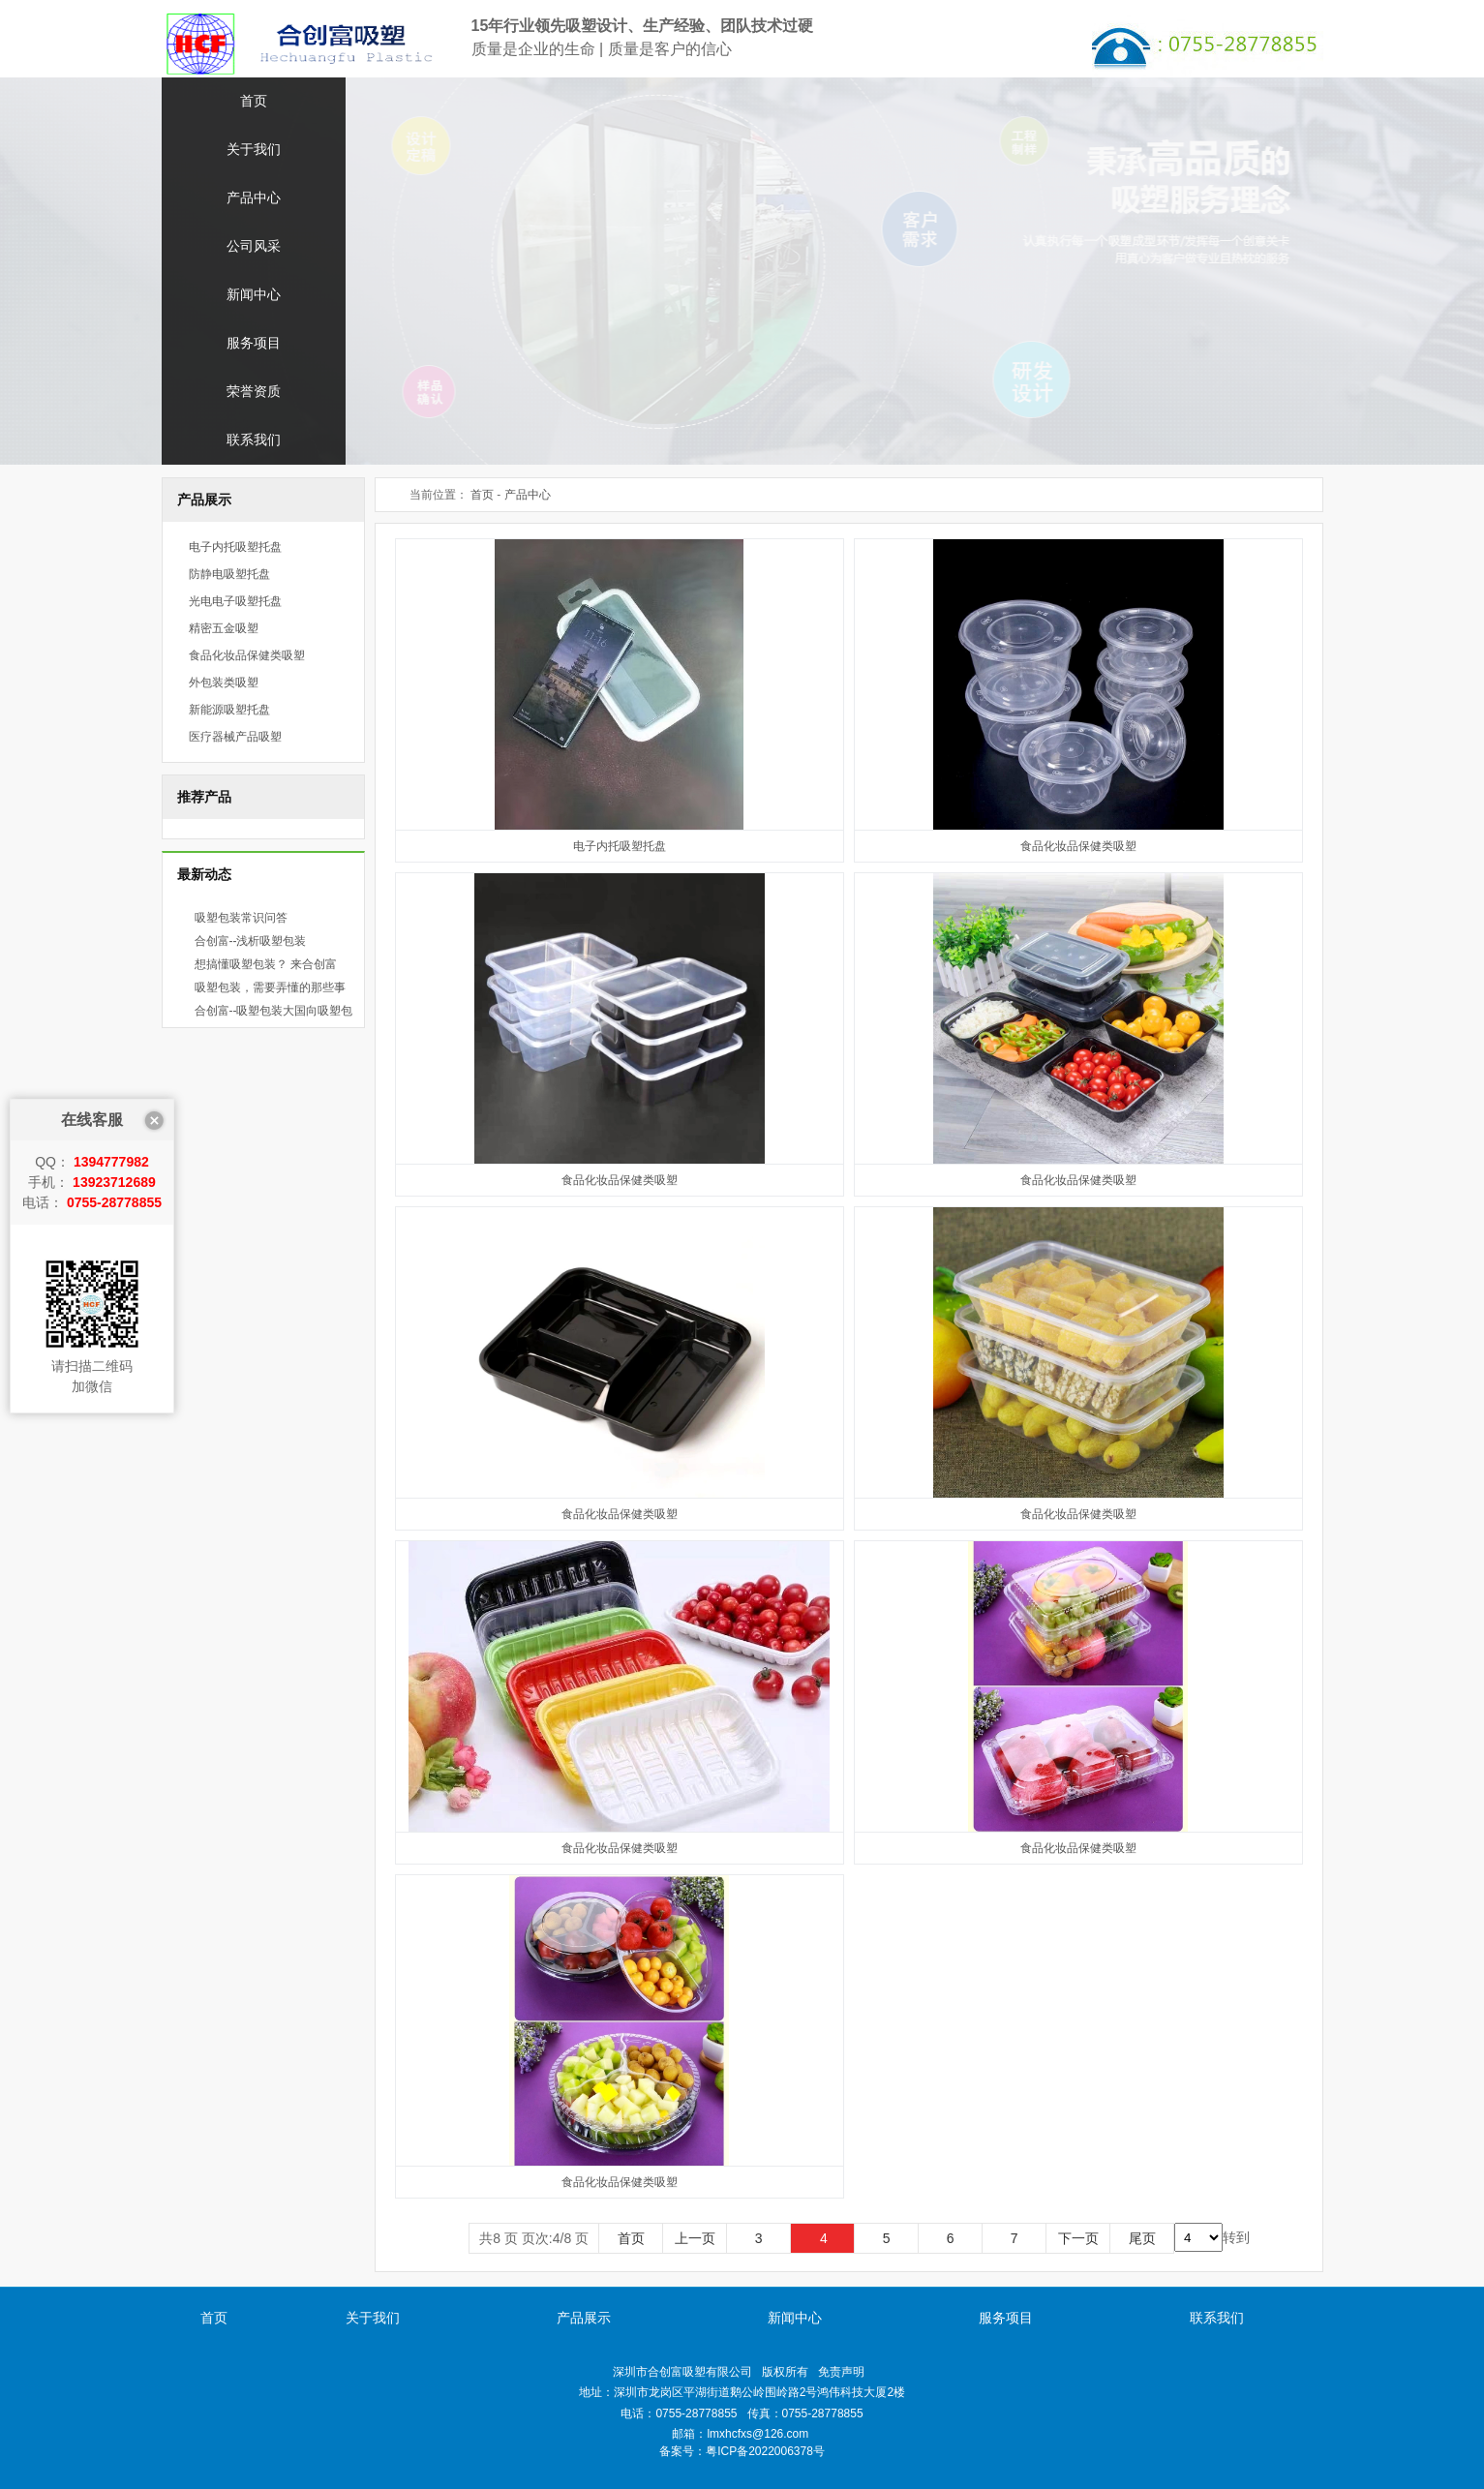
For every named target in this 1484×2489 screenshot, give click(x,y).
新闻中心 (254, 295)
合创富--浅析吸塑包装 (251, 941)
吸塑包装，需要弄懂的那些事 (270, 987)
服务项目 (254, 343)
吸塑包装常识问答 (241, 918)
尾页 (1142, 2238)
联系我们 (254, 440)
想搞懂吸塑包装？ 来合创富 (266, 964)
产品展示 (584, 2317)
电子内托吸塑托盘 (235, 547)
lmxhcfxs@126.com (757, 2434)
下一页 (1078, 2238)
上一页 (695, 2238)
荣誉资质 (254, 391)
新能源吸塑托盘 (229, 709)
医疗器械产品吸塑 (235, 737)
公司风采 (254, 246)
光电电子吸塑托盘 (235, 601)
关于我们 (254, 149)
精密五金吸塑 (223, 628)
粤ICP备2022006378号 (765, 2451)
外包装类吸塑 (223, 682)
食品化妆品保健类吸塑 (247, 655)
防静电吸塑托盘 (229, 574)
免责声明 (841, 2372)
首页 (253, 101)
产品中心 (254, 198)
